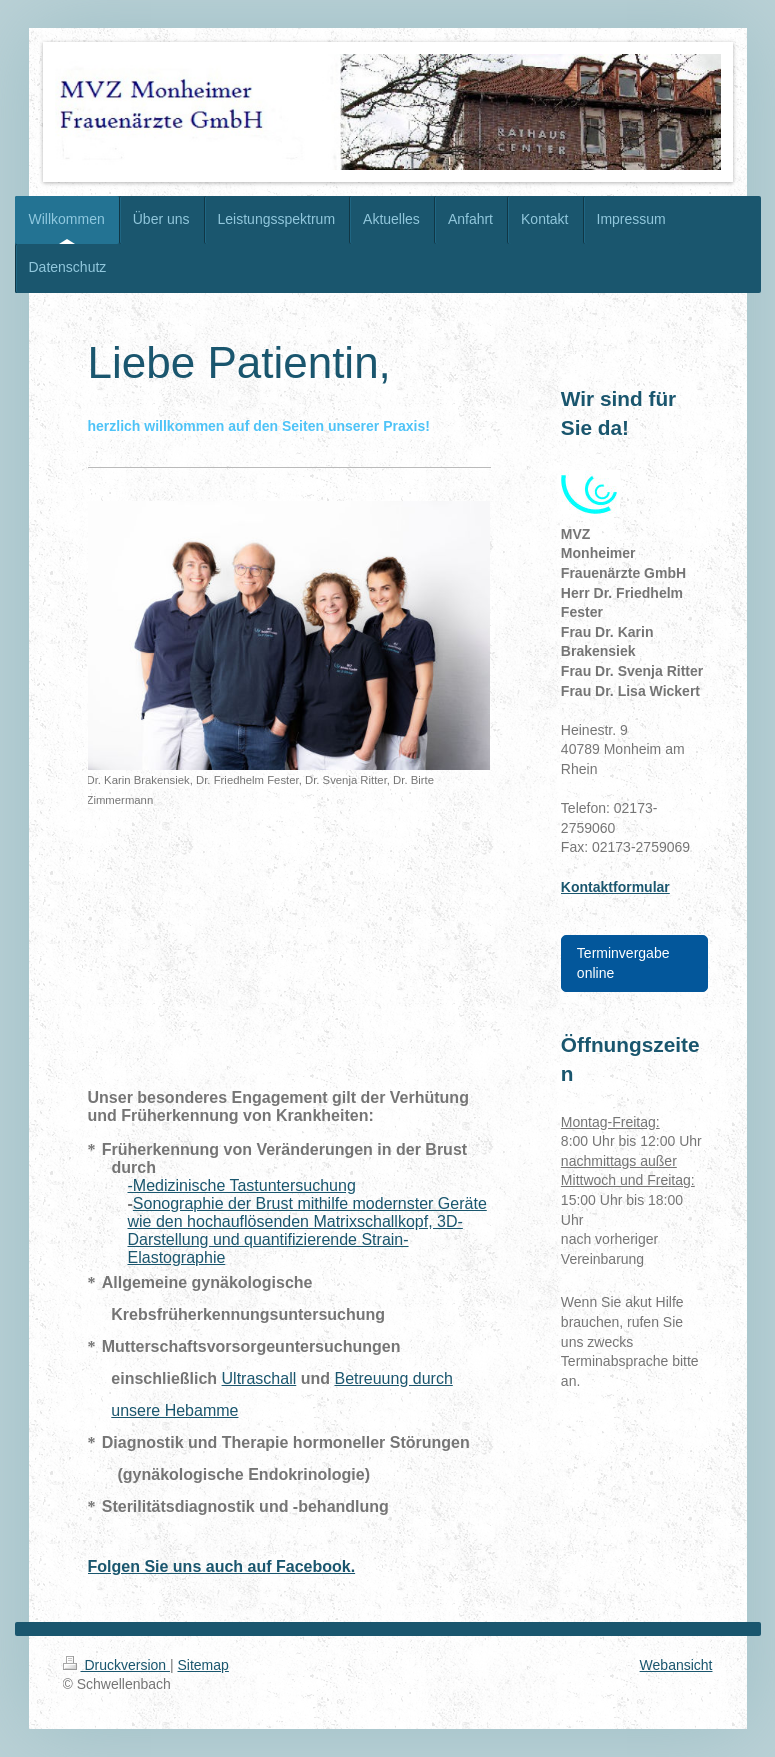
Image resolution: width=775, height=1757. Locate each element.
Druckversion (116, 1665)
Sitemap (203, 1665)
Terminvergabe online (623, 963)
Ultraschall (259, 1378)
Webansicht (676, 1665)
